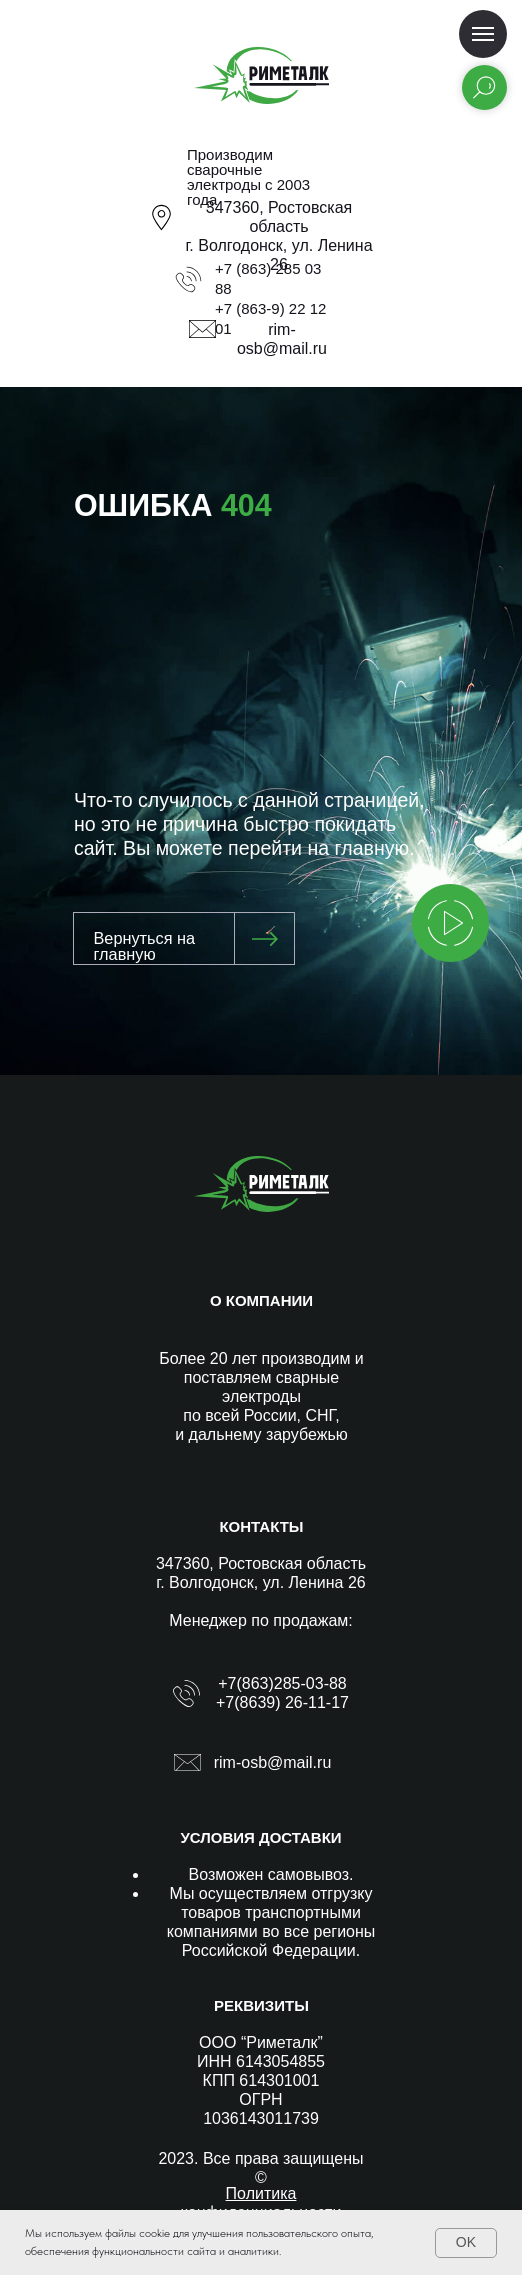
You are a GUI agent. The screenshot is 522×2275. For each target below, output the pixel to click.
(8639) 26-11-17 (291, 1702)
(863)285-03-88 (291, 1683)
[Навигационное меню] (483, 34)
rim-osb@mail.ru (273, 1762)
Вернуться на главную (144, 946)
